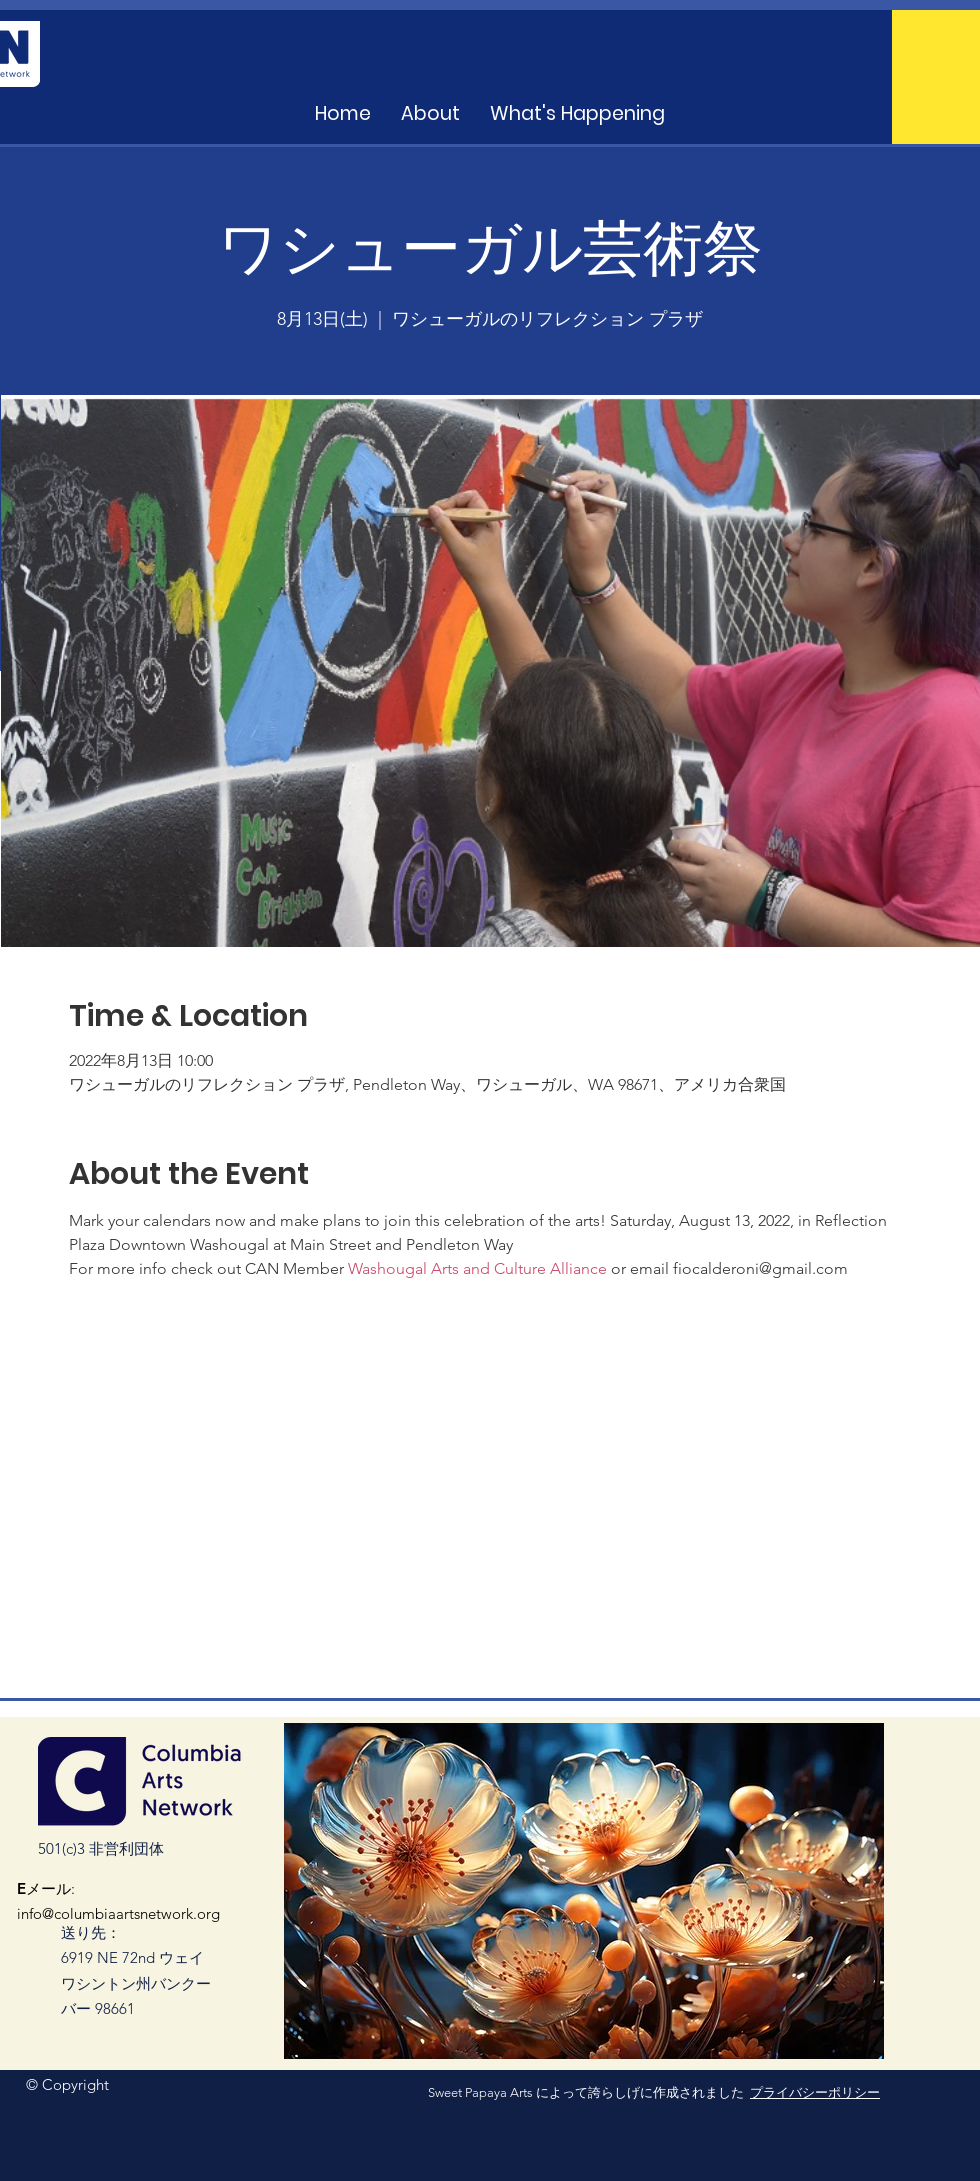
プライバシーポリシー (815, 2092)
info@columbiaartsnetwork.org (118, 1913)
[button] (577, 114)
